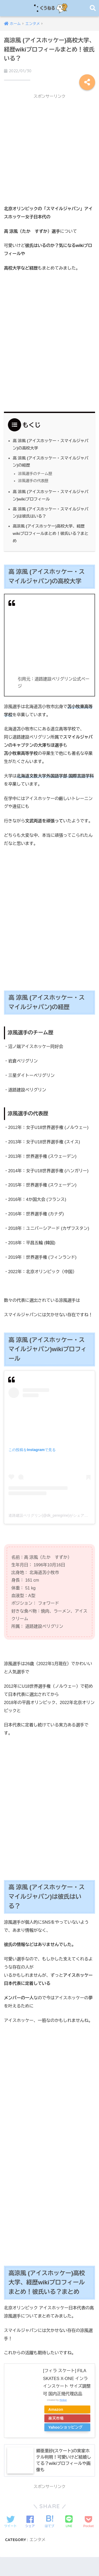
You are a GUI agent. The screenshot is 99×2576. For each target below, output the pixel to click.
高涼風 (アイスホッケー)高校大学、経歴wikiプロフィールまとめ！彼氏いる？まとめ (50, 533)
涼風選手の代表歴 (33, 481)
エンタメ (38, 2539)
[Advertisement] (49, 151)
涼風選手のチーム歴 (35, 474)
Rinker (63, 2399)
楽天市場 (56, 2418)
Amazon (55, 2409)
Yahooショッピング (65, 2427)
